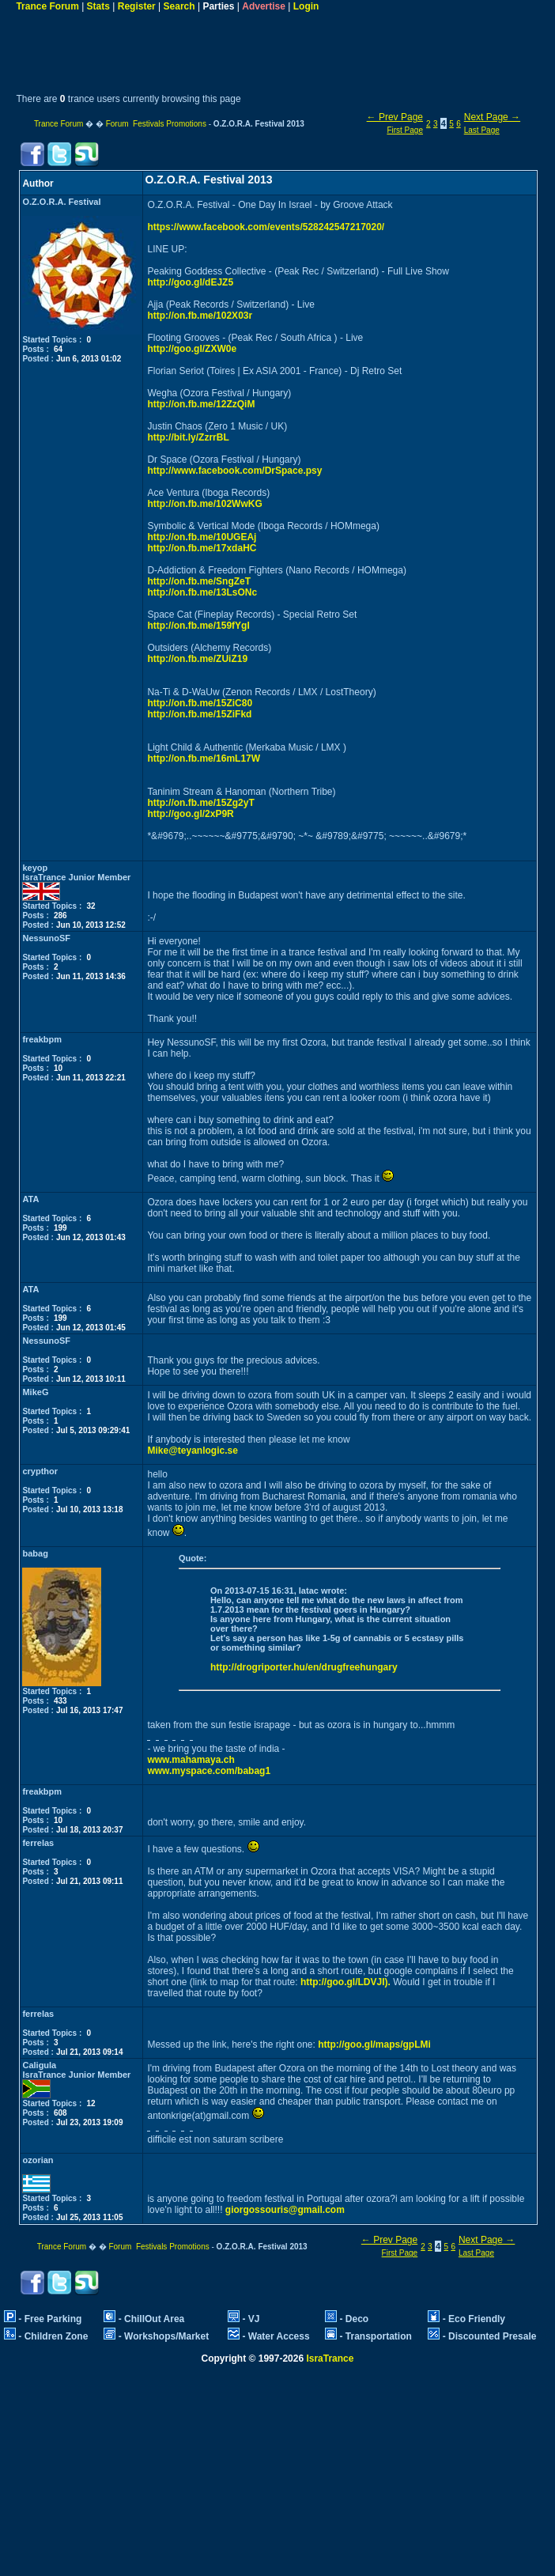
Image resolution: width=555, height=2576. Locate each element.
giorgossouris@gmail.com (285, 2209)
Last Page (482, 130)
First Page (405, 130)
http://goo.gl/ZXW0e (191, 348)
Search (179, 6)
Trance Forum (47, 6)
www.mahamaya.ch (190, 1759)
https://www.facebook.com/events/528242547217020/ (265, 227)
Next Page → (492, 117)
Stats (98, 6)
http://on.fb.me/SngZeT (199, 581)
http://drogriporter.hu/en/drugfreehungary (304, 1667)
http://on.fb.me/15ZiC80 (199, 703)
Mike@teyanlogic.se (192, 1450)
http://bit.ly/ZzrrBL (187, 437)
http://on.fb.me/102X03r (199, 315)
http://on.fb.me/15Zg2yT (200, 802)
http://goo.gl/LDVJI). (345, 1982)
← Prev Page (395, 117)
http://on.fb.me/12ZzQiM (201, 404)
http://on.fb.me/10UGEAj (201, 537)
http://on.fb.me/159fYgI (198, 625)
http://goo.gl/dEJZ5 (190, 282)
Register (137, 6)
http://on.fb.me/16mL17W (203, 758)
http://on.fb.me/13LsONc (202, 592)
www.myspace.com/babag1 (208, 1770)
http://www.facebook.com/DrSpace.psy (234, 470)
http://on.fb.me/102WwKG (204, 503)
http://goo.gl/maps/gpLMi (374, 2044)
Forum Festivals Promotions (156, 123)
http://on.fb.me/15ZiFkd (199, 714)
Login (306, 6)
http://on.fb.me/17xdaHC (201, 548)
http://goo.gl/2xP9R (190, 813)
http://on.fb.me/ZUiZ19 (197, 658)
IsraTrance (329, 2358)
